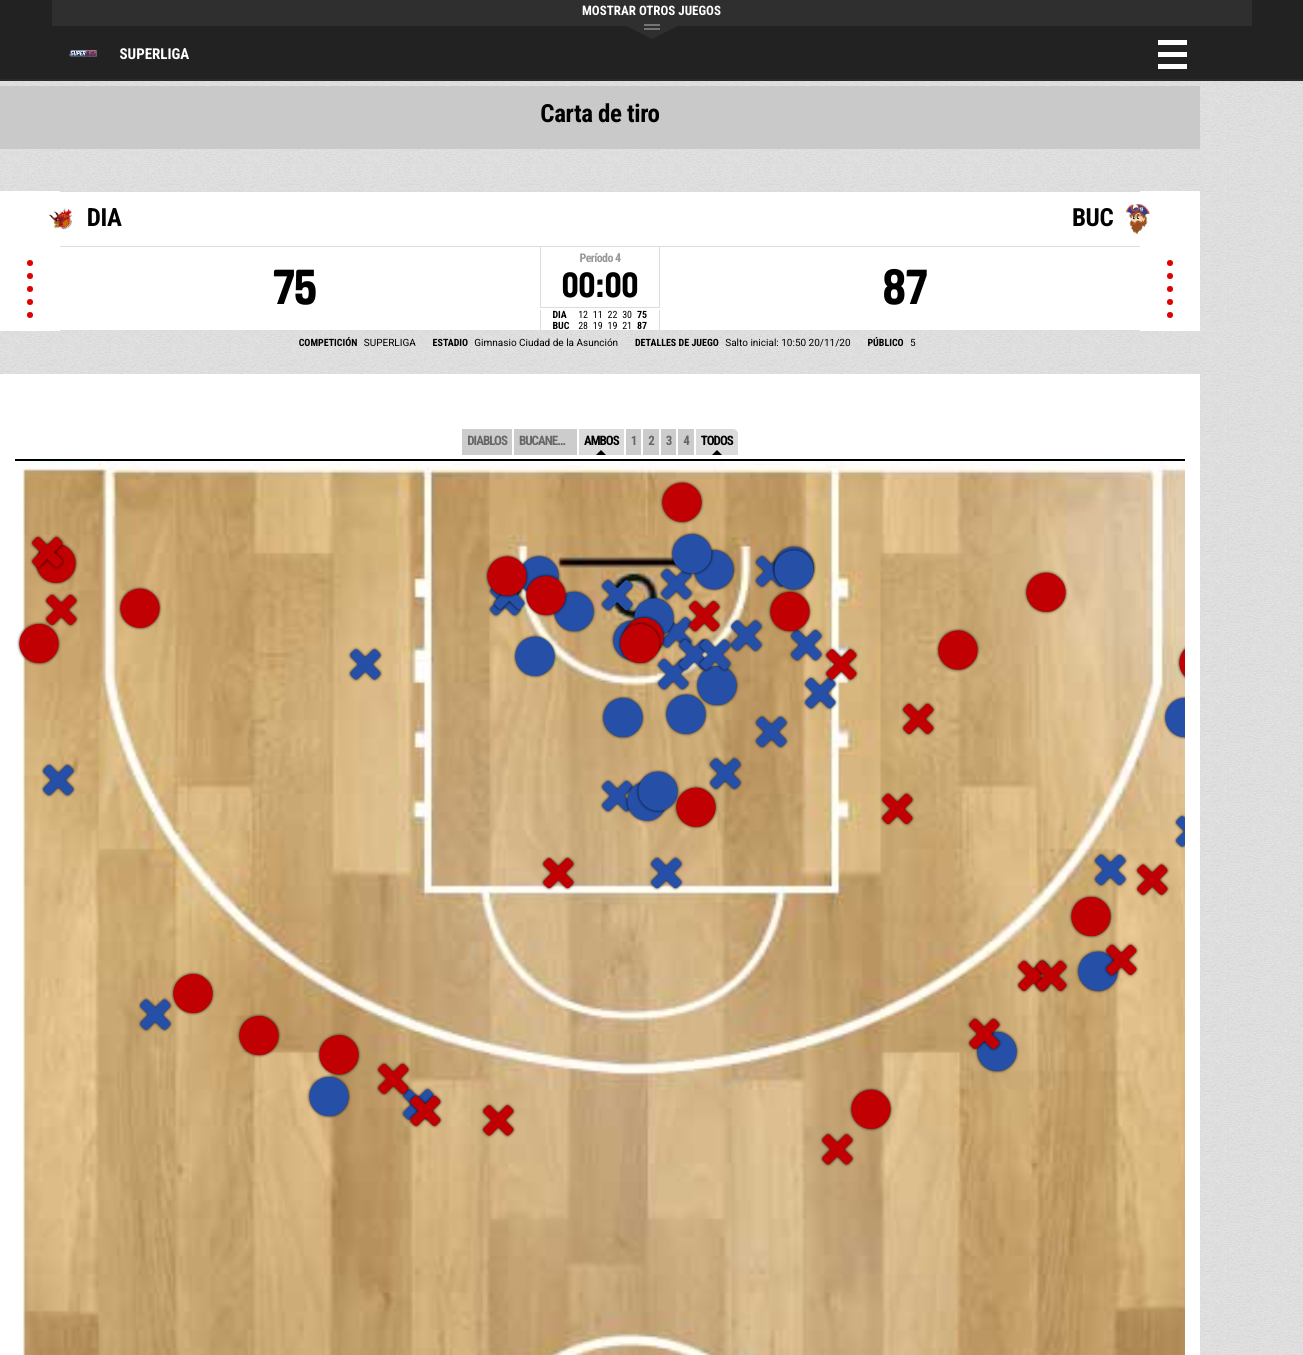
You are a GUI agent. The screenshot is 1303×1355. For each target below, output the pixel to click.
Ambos (601, 441)
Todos (717, 441)
